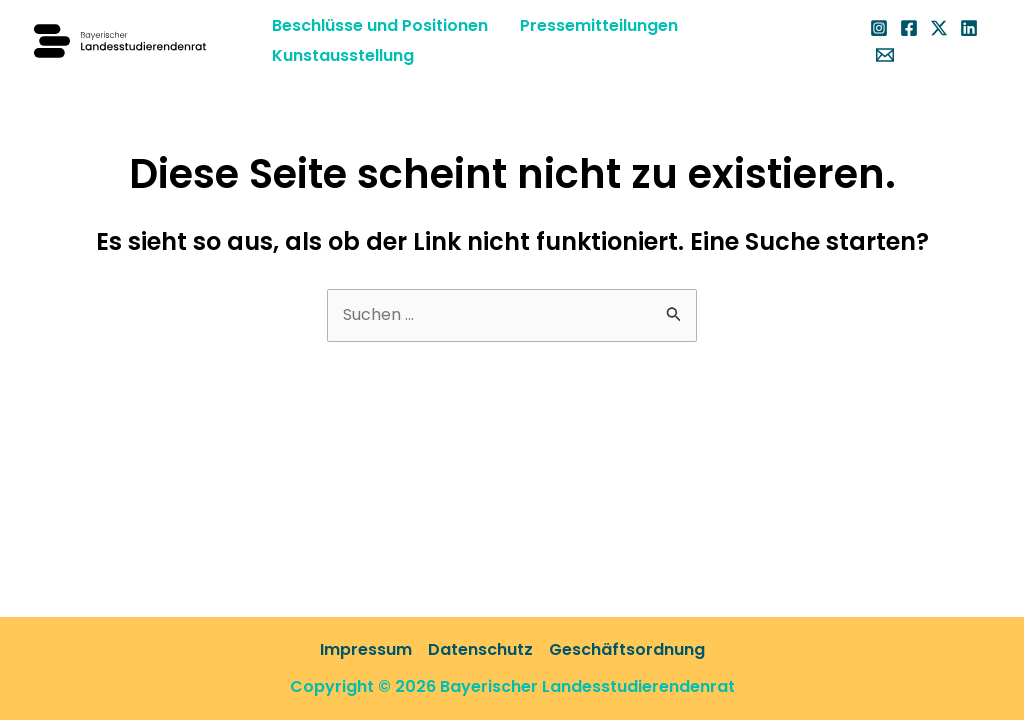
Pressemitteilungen (599, 25)
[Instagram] (879, 28)
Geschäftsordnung (627, 649)
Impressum (366, 649)
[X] (939, 28)
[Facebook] (909, 28)
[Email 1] (885, 55)
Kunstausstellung (343, 55)
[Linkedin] (969, 28)
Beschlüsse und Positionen (380, 25)
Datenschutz (480, 649)
